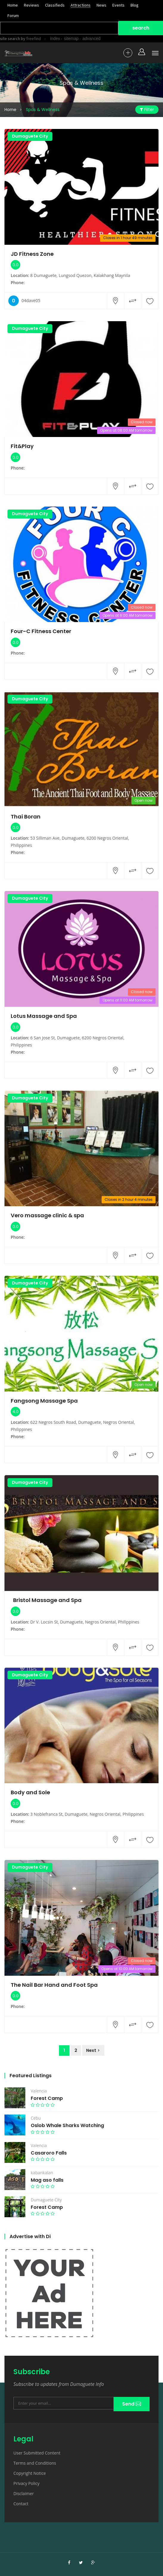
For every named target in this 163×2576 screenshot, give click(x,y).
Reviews (31, 5)
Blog (135, 5)
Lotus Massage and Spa (44, 1016)
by (30, 38)
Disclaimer (23, 2493)
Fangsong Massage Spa (44, 1400)
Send (131, 2403)
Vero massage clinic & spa (47, 1215)
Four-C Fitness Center (41, 631)
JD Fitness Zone (32, 254)
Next (91, 2050)
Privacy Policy (26, 2483)
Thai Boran (26, 816)
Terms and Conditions (34, 2463)
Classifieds (55, 5)
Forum (13, 15)
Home (12, 5)
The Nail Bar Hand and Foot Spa (54, 1985)
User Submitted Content (36, 2453)
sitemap (71, 38)
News (101, 5)
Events (118, 5)
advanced (92, 38)
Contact (20, 2503)
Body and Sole (30, 1792)
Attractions (81, 5)
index (55, 38)
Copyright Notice (29, 2473)
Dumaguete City (30, 136)
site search (10, 38)
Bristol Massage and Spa (46, 1600)
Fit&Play (22, 446)
